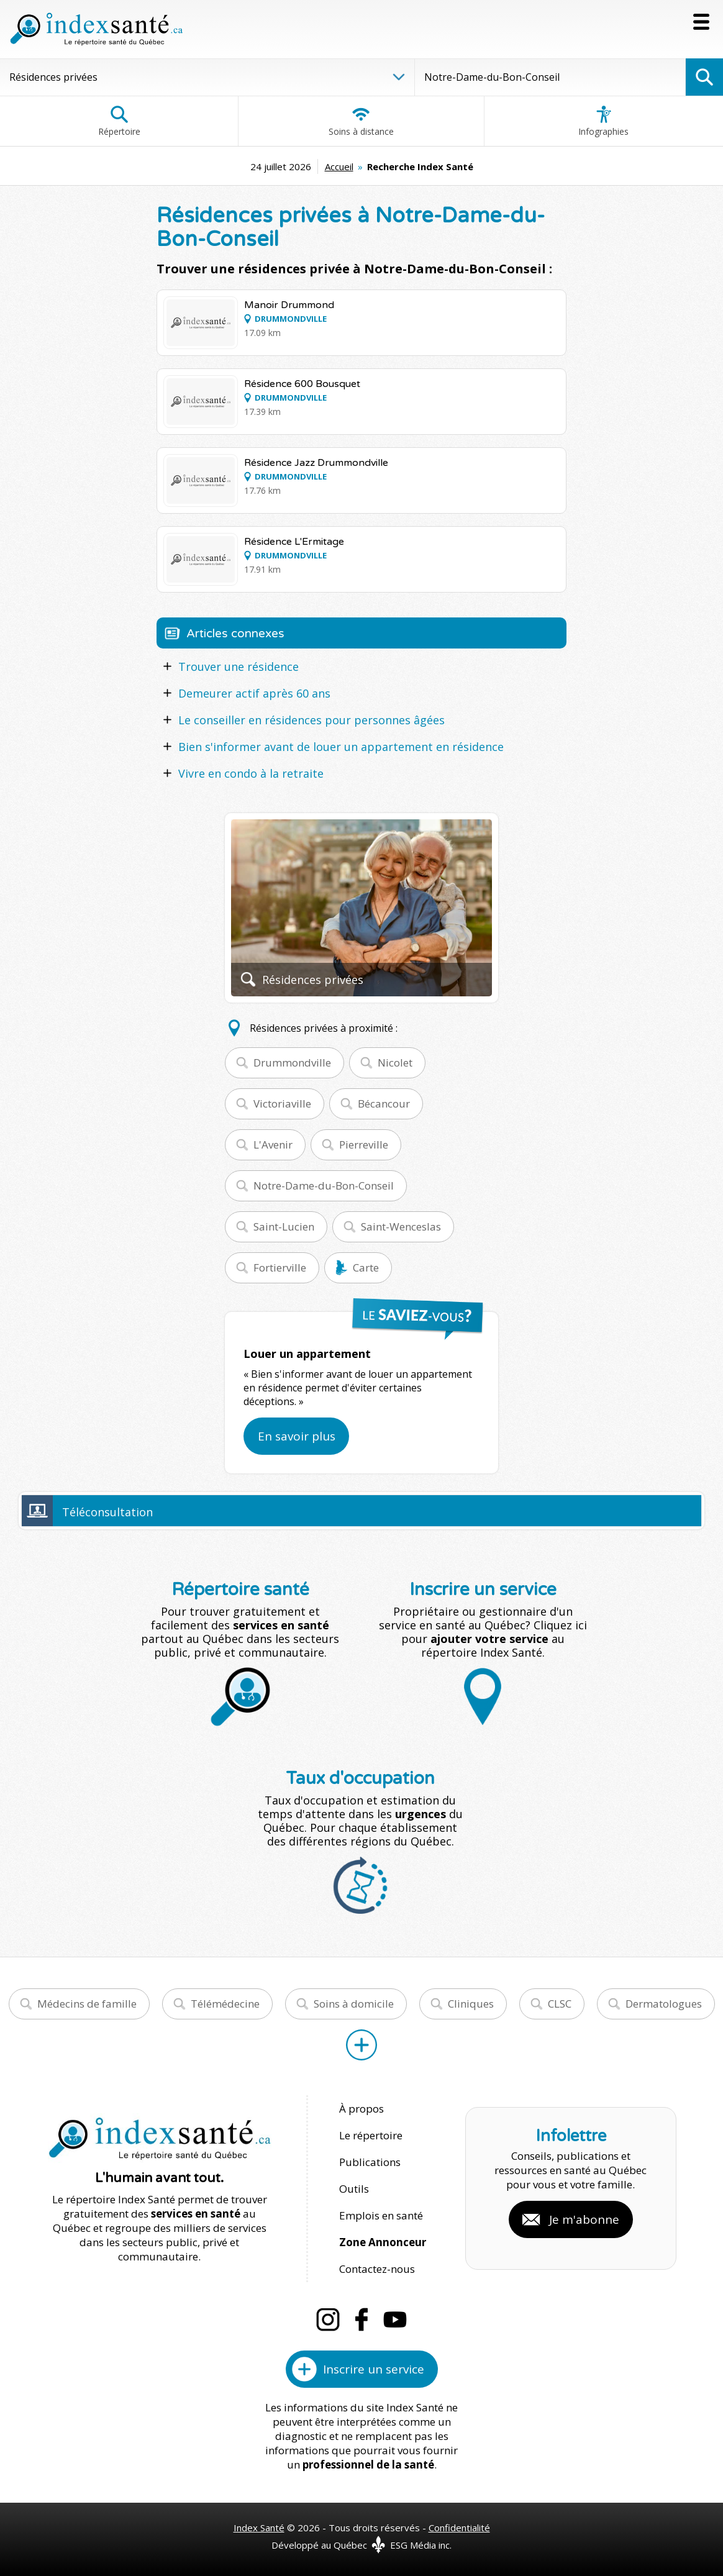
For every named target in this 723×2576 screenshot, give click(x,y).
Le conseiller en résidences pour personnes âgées (311, 719)
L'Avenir (273, 1144)
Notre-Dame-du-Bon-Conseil (323, 1185)
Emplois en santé (381, 2215)
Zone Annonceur (382, 2242)
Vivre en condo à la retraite (251, 773)
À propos (361, 2108)
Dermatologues (663, 2003)
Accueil (339, 166)
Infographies (603, 121)
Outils (354, 2189)
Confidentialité (459, 2527)
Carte (366, 1267)
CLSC (559, 2003)
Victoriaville (282, 1103)
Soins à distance (361, 121)
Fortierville (279, 1267)
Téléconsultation (107, 1511)
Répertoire (119, 121)
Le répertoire (370, 2135)
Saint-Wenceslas (401, 1226)
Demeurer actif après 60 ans (254, 693)
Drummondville (292, 1062)
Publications (370, 2162)
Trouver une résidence (238, 666)
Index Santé (259, 2527)
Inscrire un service (373, 2369)
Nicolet (395, 1062)
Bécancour (384, 1103)
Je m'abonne (584, 2219)
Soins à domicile (354, 2003)
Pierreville (363, 1144)
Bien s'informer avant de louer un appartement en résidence (341, 746)
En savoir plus (296, 1436)
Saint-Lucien (283, 1226)
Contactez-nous (377, 2269)
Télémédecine (225, 2003)
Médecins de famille (87, 2003)
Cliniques (471, 2003)
